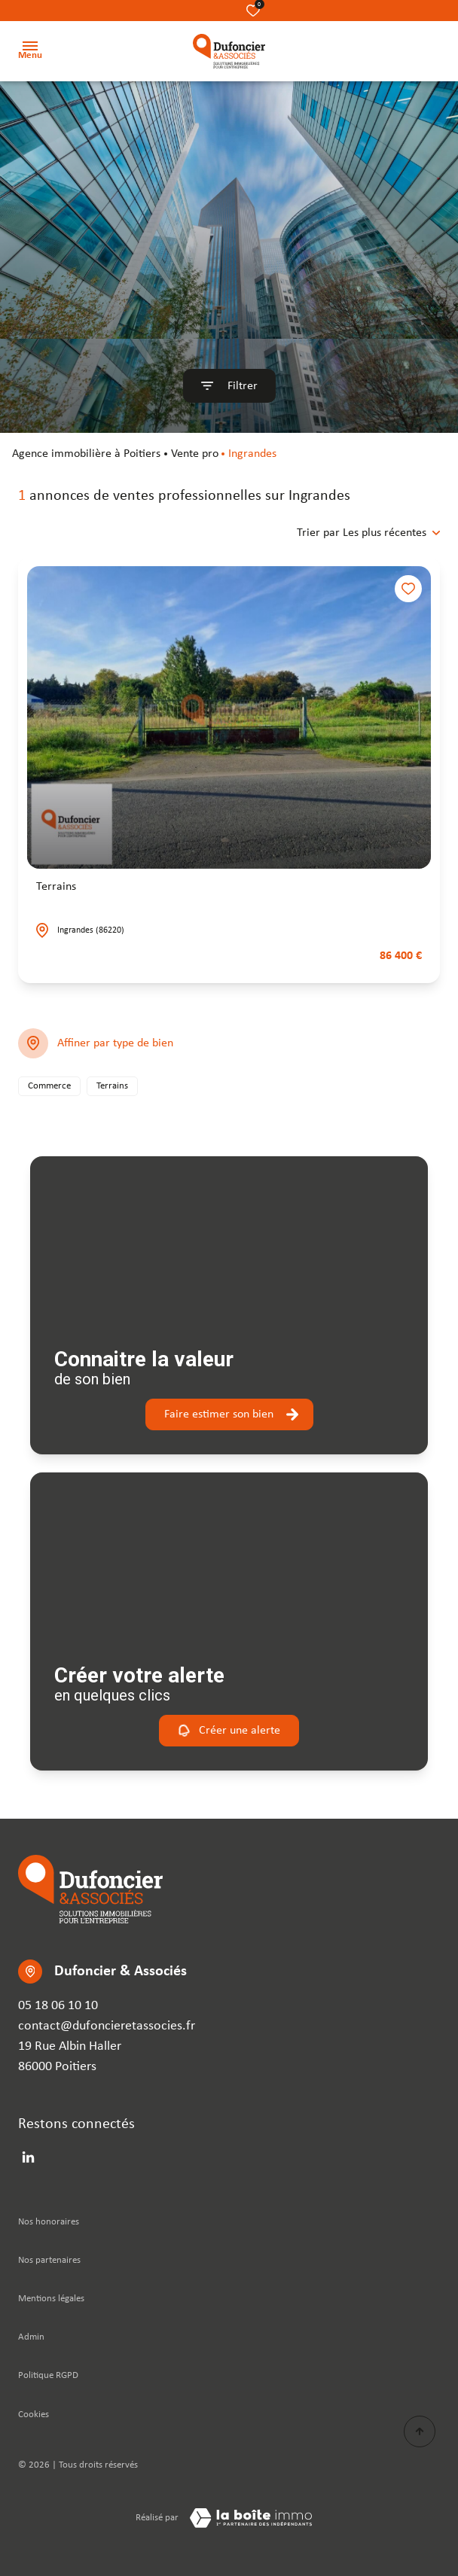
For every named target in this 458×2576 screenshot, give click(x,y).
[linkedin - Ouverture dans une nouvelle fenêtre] (28, 2157)
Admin (31, 2337)
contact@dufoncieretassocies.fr (106, 2026)
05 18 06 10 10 (58, 2006)
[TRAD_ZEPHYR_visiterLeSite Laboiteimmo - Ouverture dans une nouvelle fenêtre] (251, 2518)
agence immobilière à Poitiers (86, 454)
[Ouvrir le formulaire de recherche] (229, 386)
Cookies (33, 2414)
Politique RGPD (48, 2375)
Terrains (56, 887)
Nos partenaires (49, 2260)
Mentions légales (51, 2298)
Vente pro (194, 454)
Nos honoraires (48, 2222)
